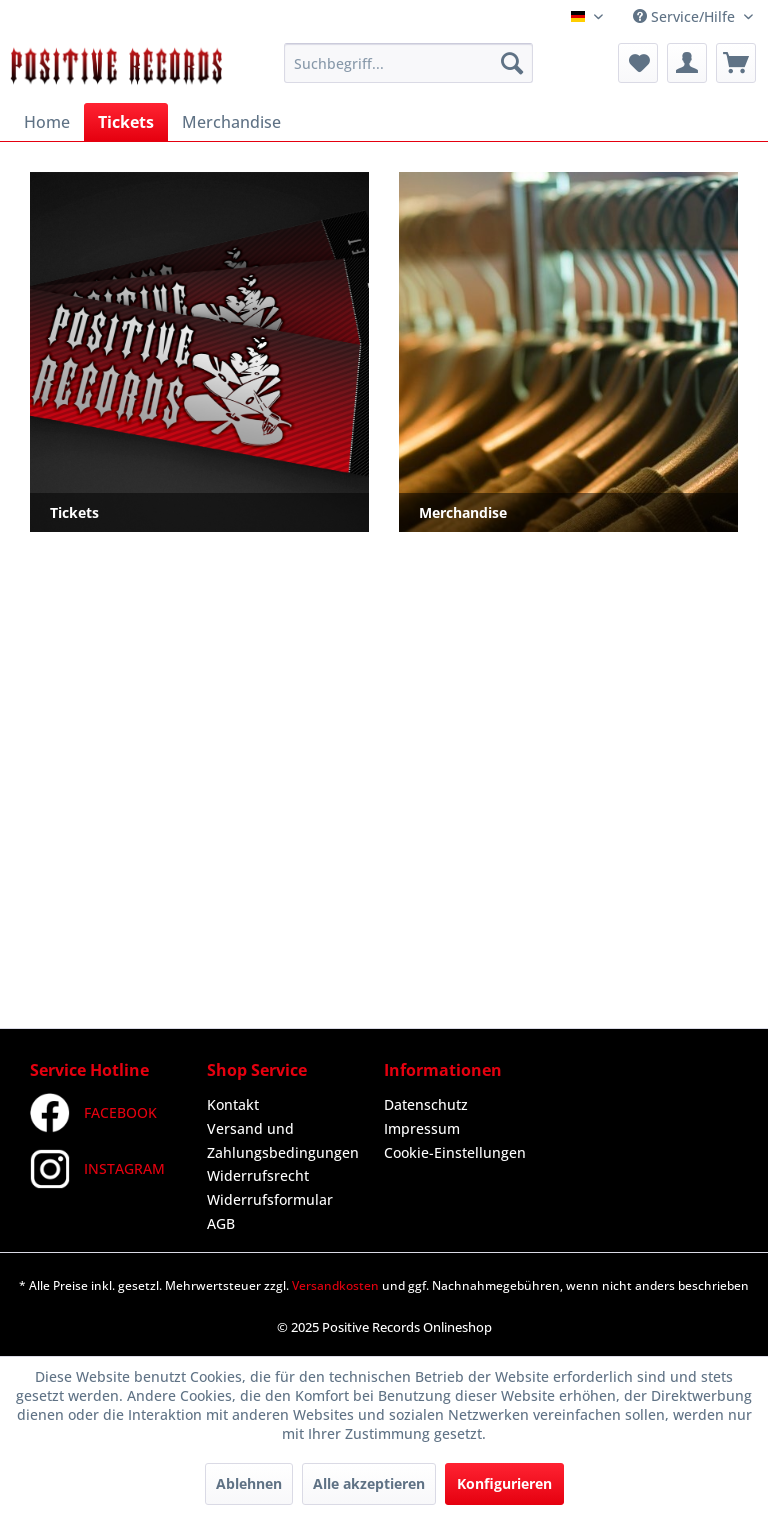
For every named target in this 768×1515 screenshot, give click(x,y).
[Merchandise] (231, 122)
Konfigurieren (504, 1483)
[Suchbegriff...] (409, 63)
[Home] (47, 122)
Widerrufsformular (270, 1199)
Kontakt (233, 1104)
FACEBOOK (93, 1113)
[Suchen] (512, 63)
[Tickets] (126, 122)
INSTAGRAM (97, 1169)
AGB (221, 1223)
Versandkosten (335, 1285)
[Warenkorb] (736, 63)
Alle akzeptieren (369, 1483)
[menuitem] (409, 63)
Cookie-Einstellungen (455, 1152)
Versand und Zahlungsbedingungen (283, 1140)
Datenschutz (426, 1104)
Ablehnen (249, 1483)
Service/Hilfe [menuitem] (686, 16)
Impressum (422, 1128)
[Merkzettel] (638, 63)
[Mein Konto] (687, 63)
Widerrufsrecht (258, 1175)
